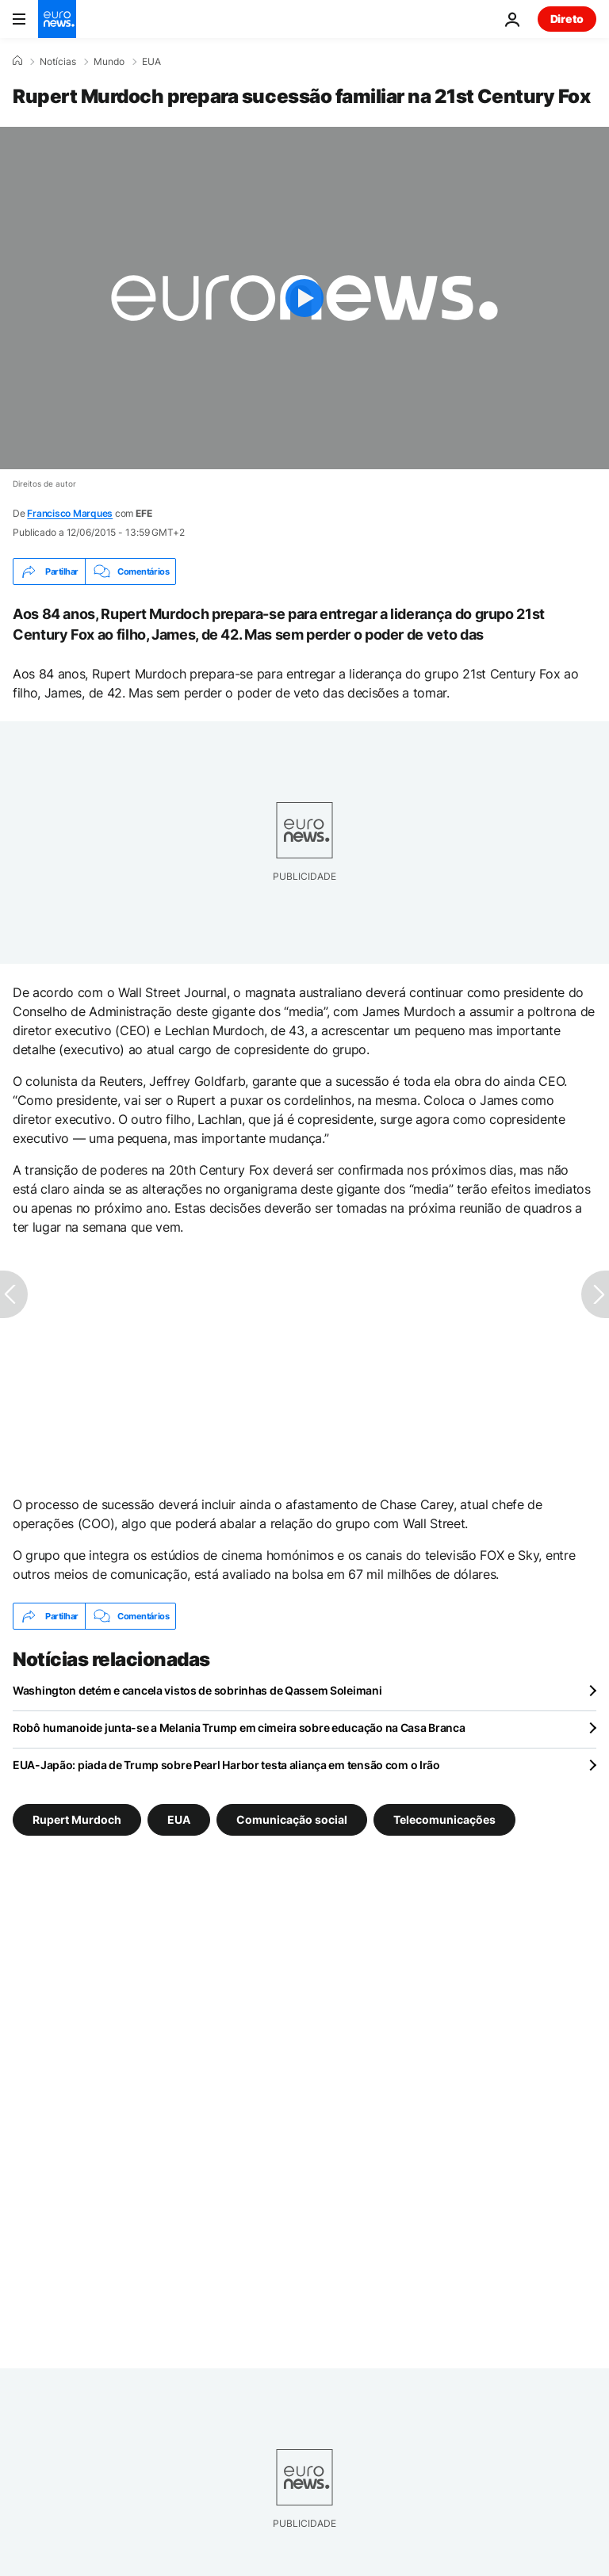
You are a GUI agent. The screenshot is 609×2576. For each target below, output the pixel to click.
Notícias (58, 62)
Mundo (109, 62)
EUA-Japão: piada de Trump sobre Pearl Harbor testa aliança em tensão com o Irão (226, 1764)
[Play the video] (304, 298)
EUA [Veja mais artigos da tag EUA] (178, 1819)
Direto (567, 18)
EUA (151, 62)
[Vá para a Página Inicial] (57, 19)
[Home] (17, 61)
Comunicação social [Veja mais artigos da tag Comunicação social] (291, 1819)
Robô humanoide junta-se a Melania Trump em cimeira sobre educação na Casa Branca (239, 1727)
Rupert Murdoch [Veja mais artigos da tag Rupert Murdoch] (77, 1819)
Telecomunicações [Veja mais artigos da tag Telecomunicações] (444, 1819)
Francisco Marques (70, 513)
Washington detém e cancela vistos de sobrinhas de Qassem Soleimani (197, 1690)
